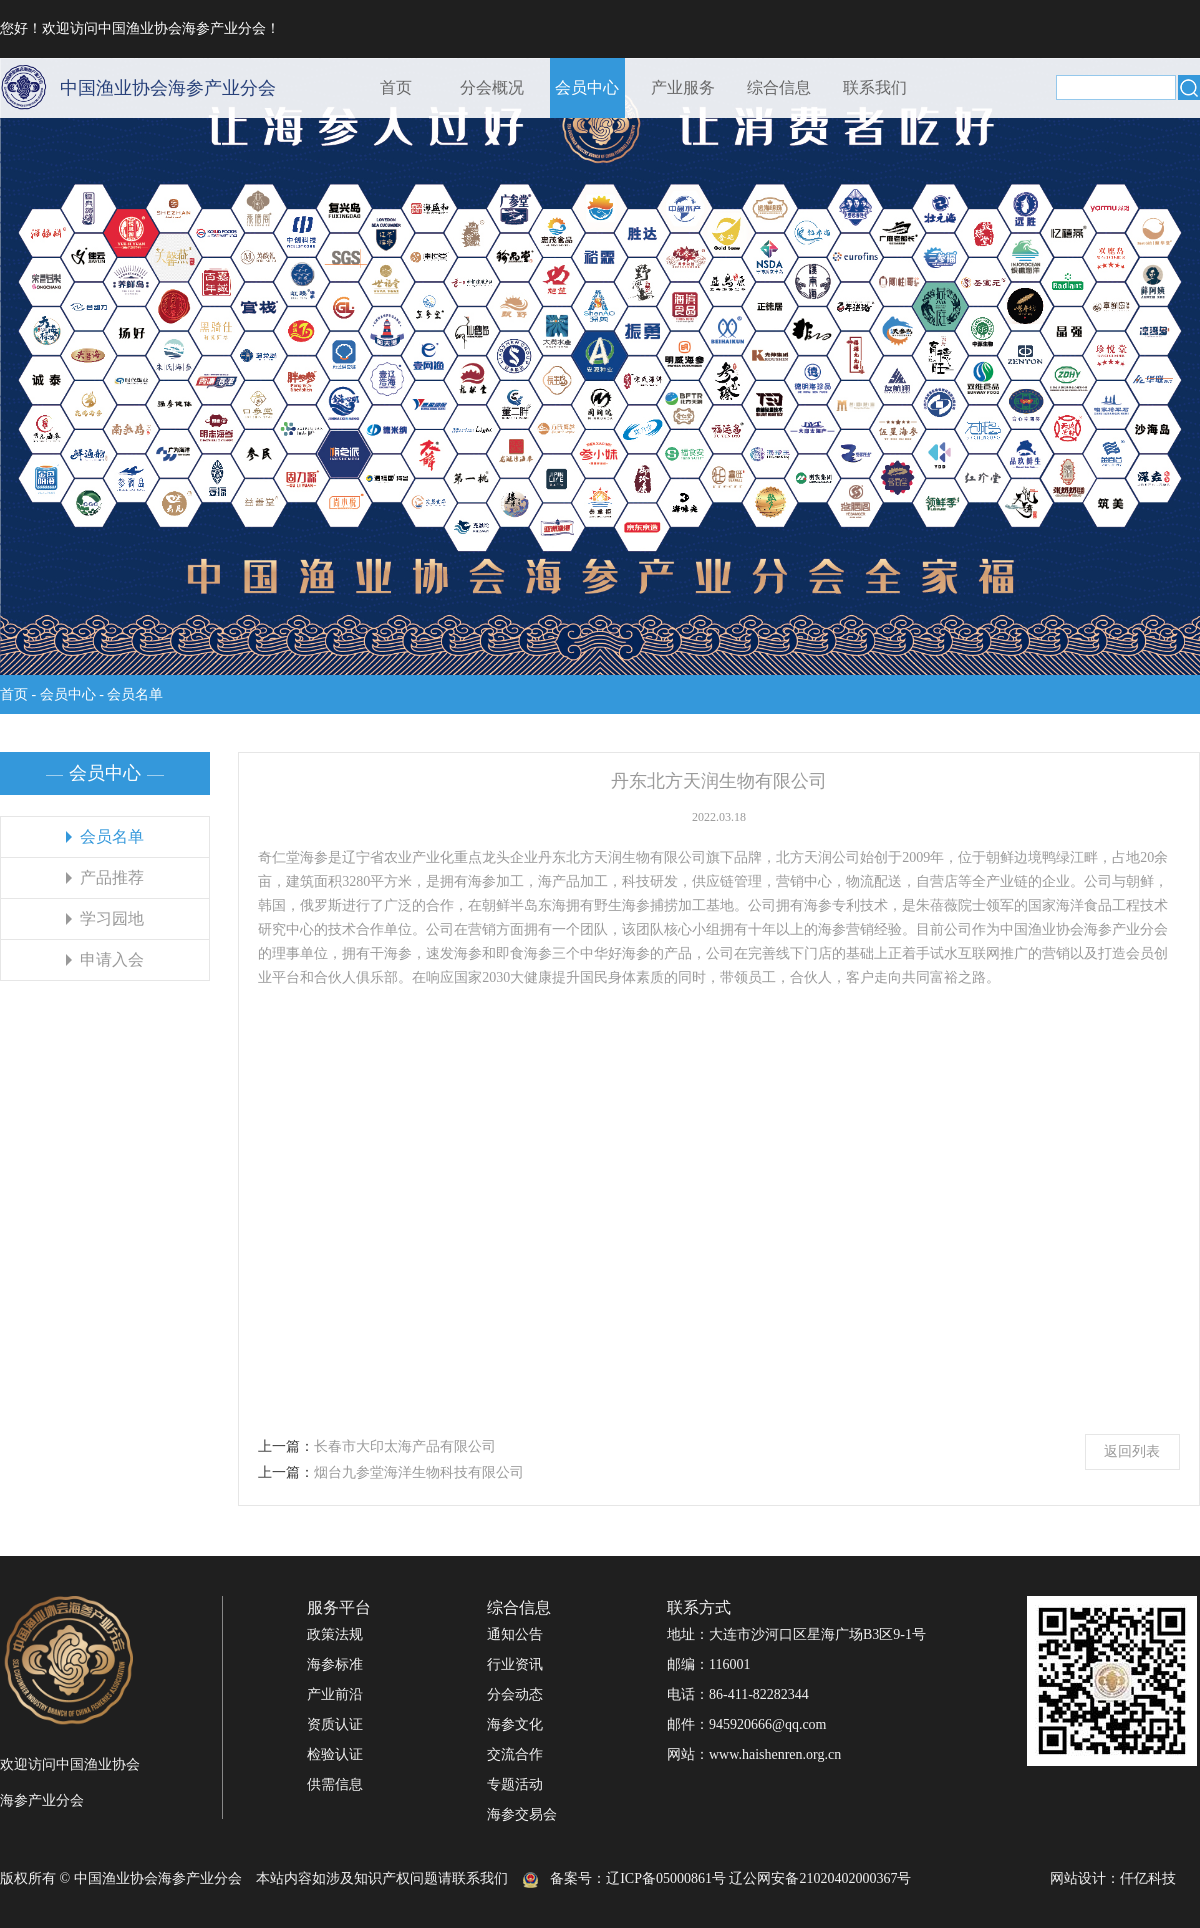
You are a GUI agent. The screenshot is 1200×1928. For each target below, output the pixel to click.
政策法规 (335, 1634)
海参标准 (335, 1664)
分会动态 (515, 1694)
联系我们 (875, 87)
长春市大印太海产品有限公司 (405, 1446)
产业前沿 (335, 1694)
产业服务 (683, 87)
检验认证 (335, 1754)
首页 (396, 87)
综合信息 (779, 87)
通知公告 (515, 1634)
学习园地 (112, 918)
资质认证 (335, 1724)
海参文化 (515, 1724)
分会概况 (492, 87)
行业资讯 (515, 1664)
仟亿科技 (1148, 1878)
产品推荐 (112, 877)
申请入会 (112, 959)
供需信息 (335, 1784)
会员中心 (587, 87)
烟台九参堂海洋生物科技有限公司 (419, 1472)
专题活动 (515, 1784)
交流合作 (515, 1754)
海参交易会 (522, 1814)
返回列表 (1132, 1451)
